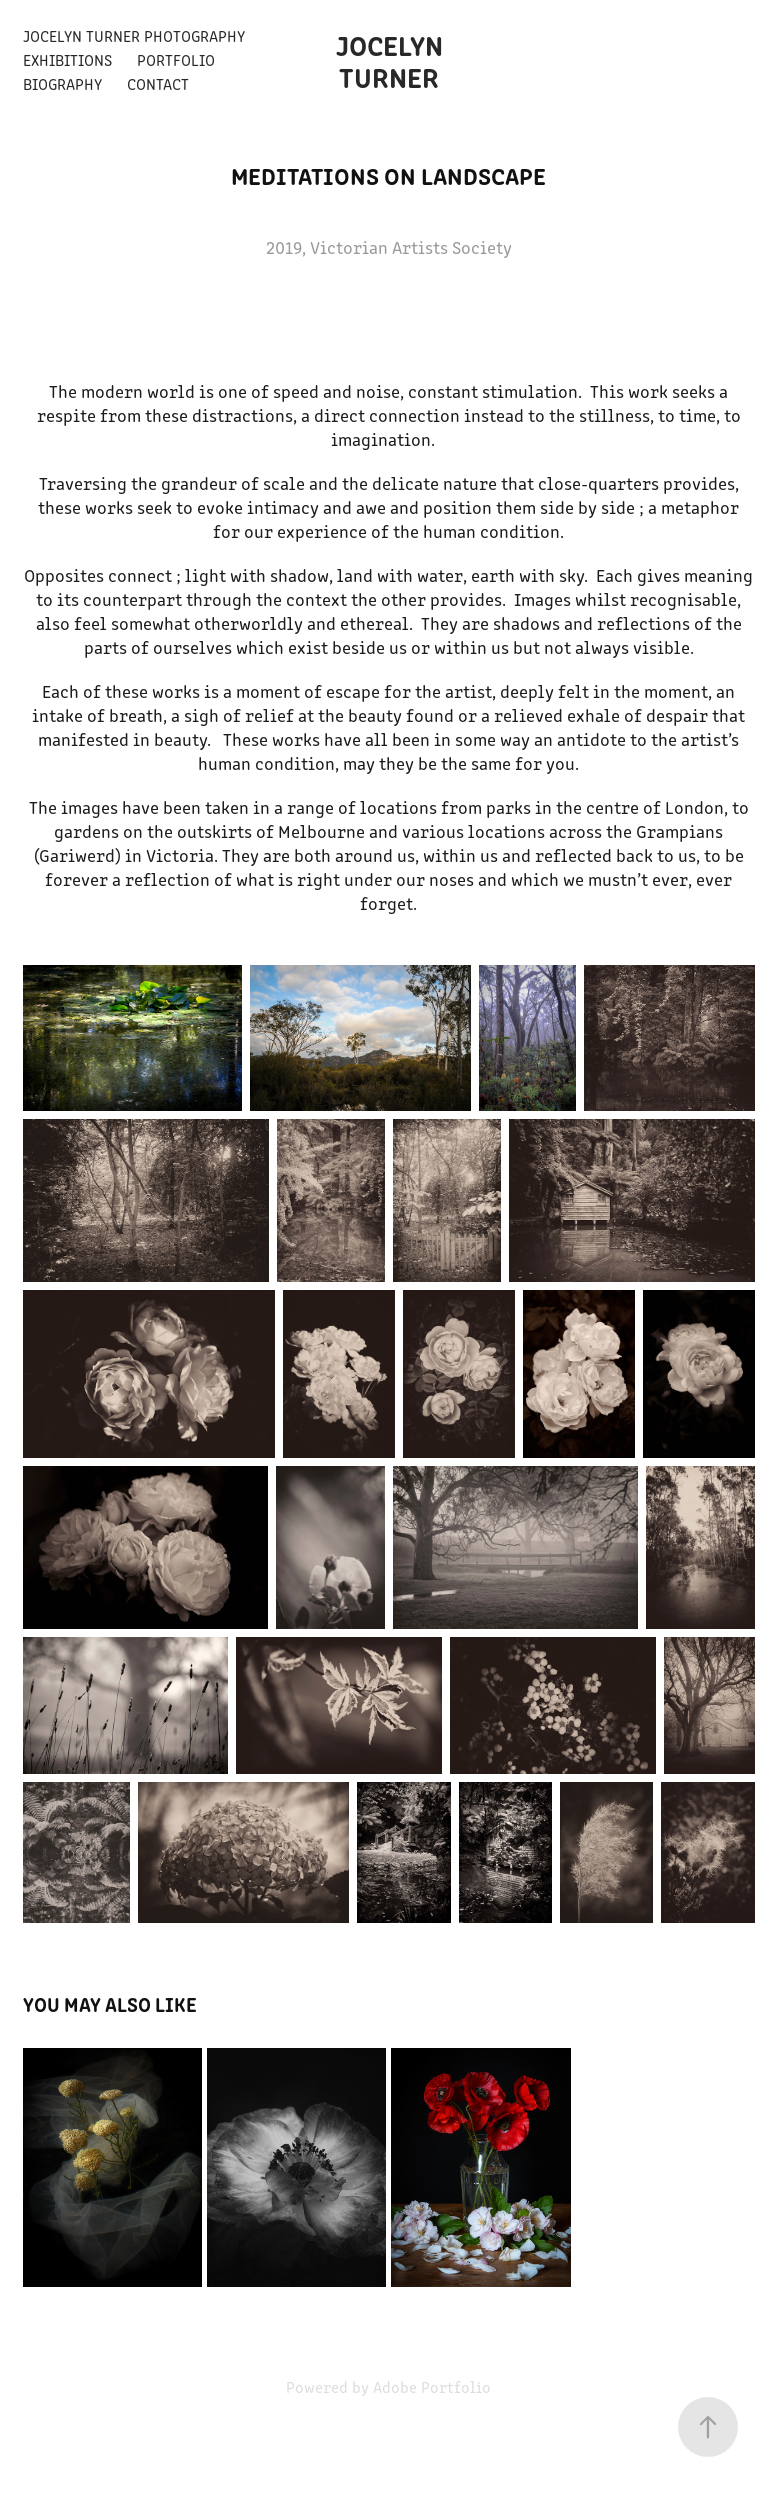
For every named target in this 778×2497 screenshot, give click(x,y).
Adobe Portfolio (432, 2386)
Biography (62, 83)
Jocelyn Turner (392, 60)
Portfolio (176, 59)
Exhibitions (67, 59)
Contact (158, 83)
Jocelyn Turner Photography (134, 35)
